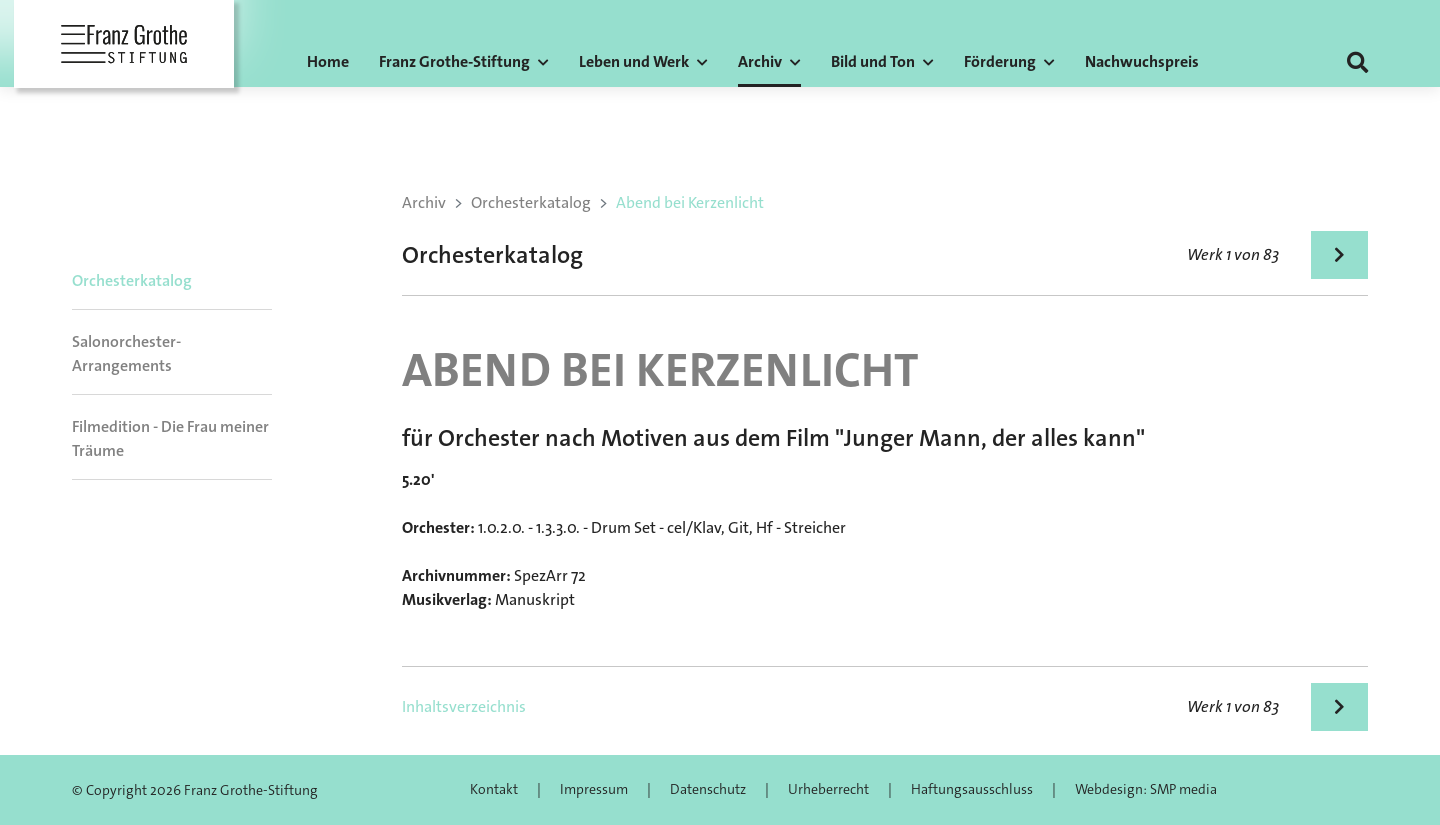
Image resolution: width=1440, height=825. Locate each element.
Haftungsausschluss (972, 789)
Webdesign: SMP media (1146, 789)
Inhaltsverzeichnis (464, 706)
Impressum (594, 789)
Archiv (424, 202)
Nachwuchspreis (1142, 61)
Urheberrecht (828, 789)
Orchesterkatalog (132, 280)
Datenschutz (708, 789)
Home (328, 61)
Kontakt (494, 789)
